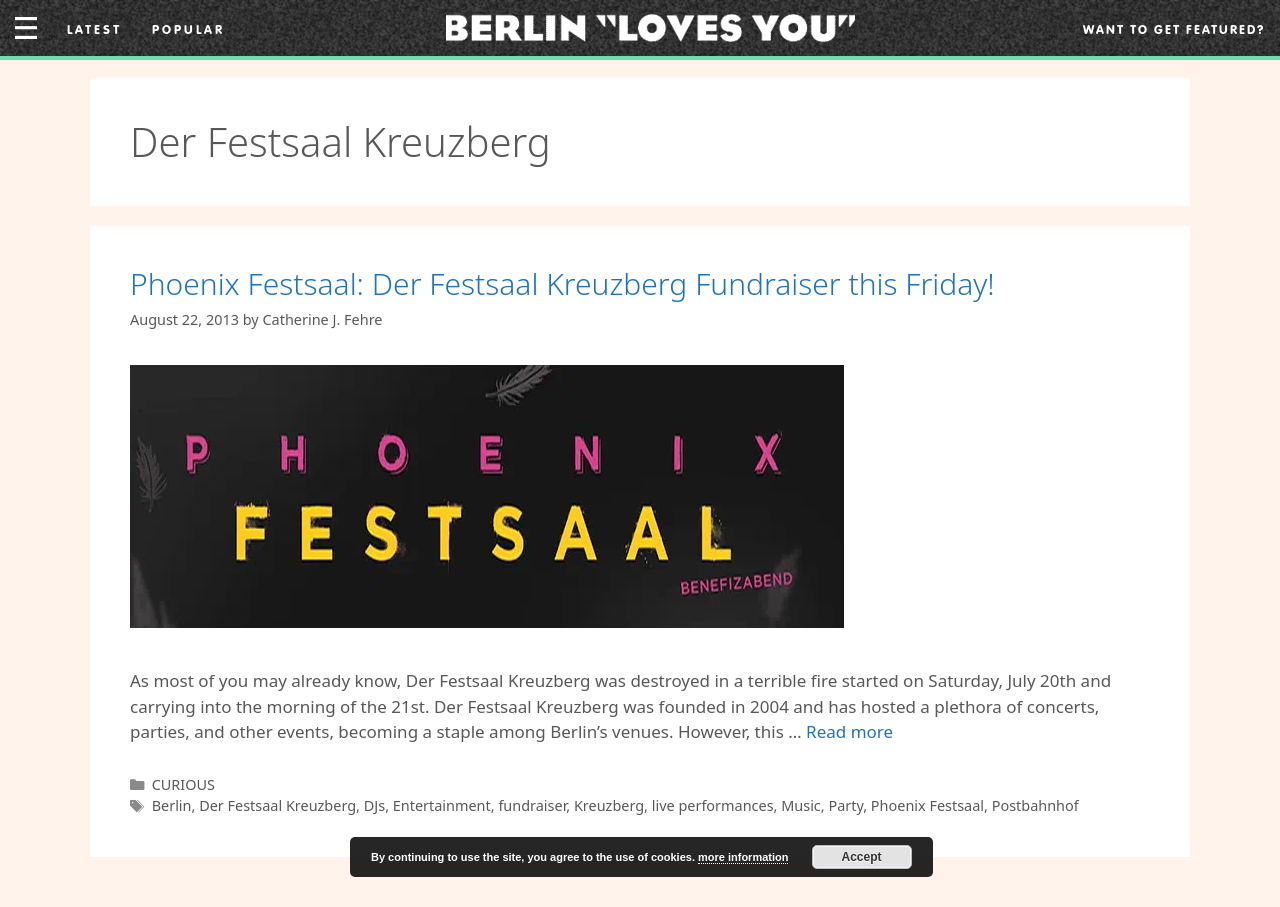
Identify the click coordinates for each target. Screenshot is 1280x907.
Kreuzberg (609, 805)
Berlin (172, 805)
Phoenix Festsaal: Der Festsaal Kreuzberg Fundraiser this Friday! (562, 283)
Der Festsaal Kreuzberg (277, 805)
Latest (94, 29)
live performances (713, 805)
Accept (862, 857)
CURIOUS (183, 784)
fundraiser (532, 805)
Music (801, 805)
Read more (849, 731)
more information (743, 857)
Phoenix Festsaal (927, 805)
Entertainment (442, 805)
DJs (374, 805)
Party (845, 805)
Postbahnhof (1035, 805)
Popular (188, 29)
